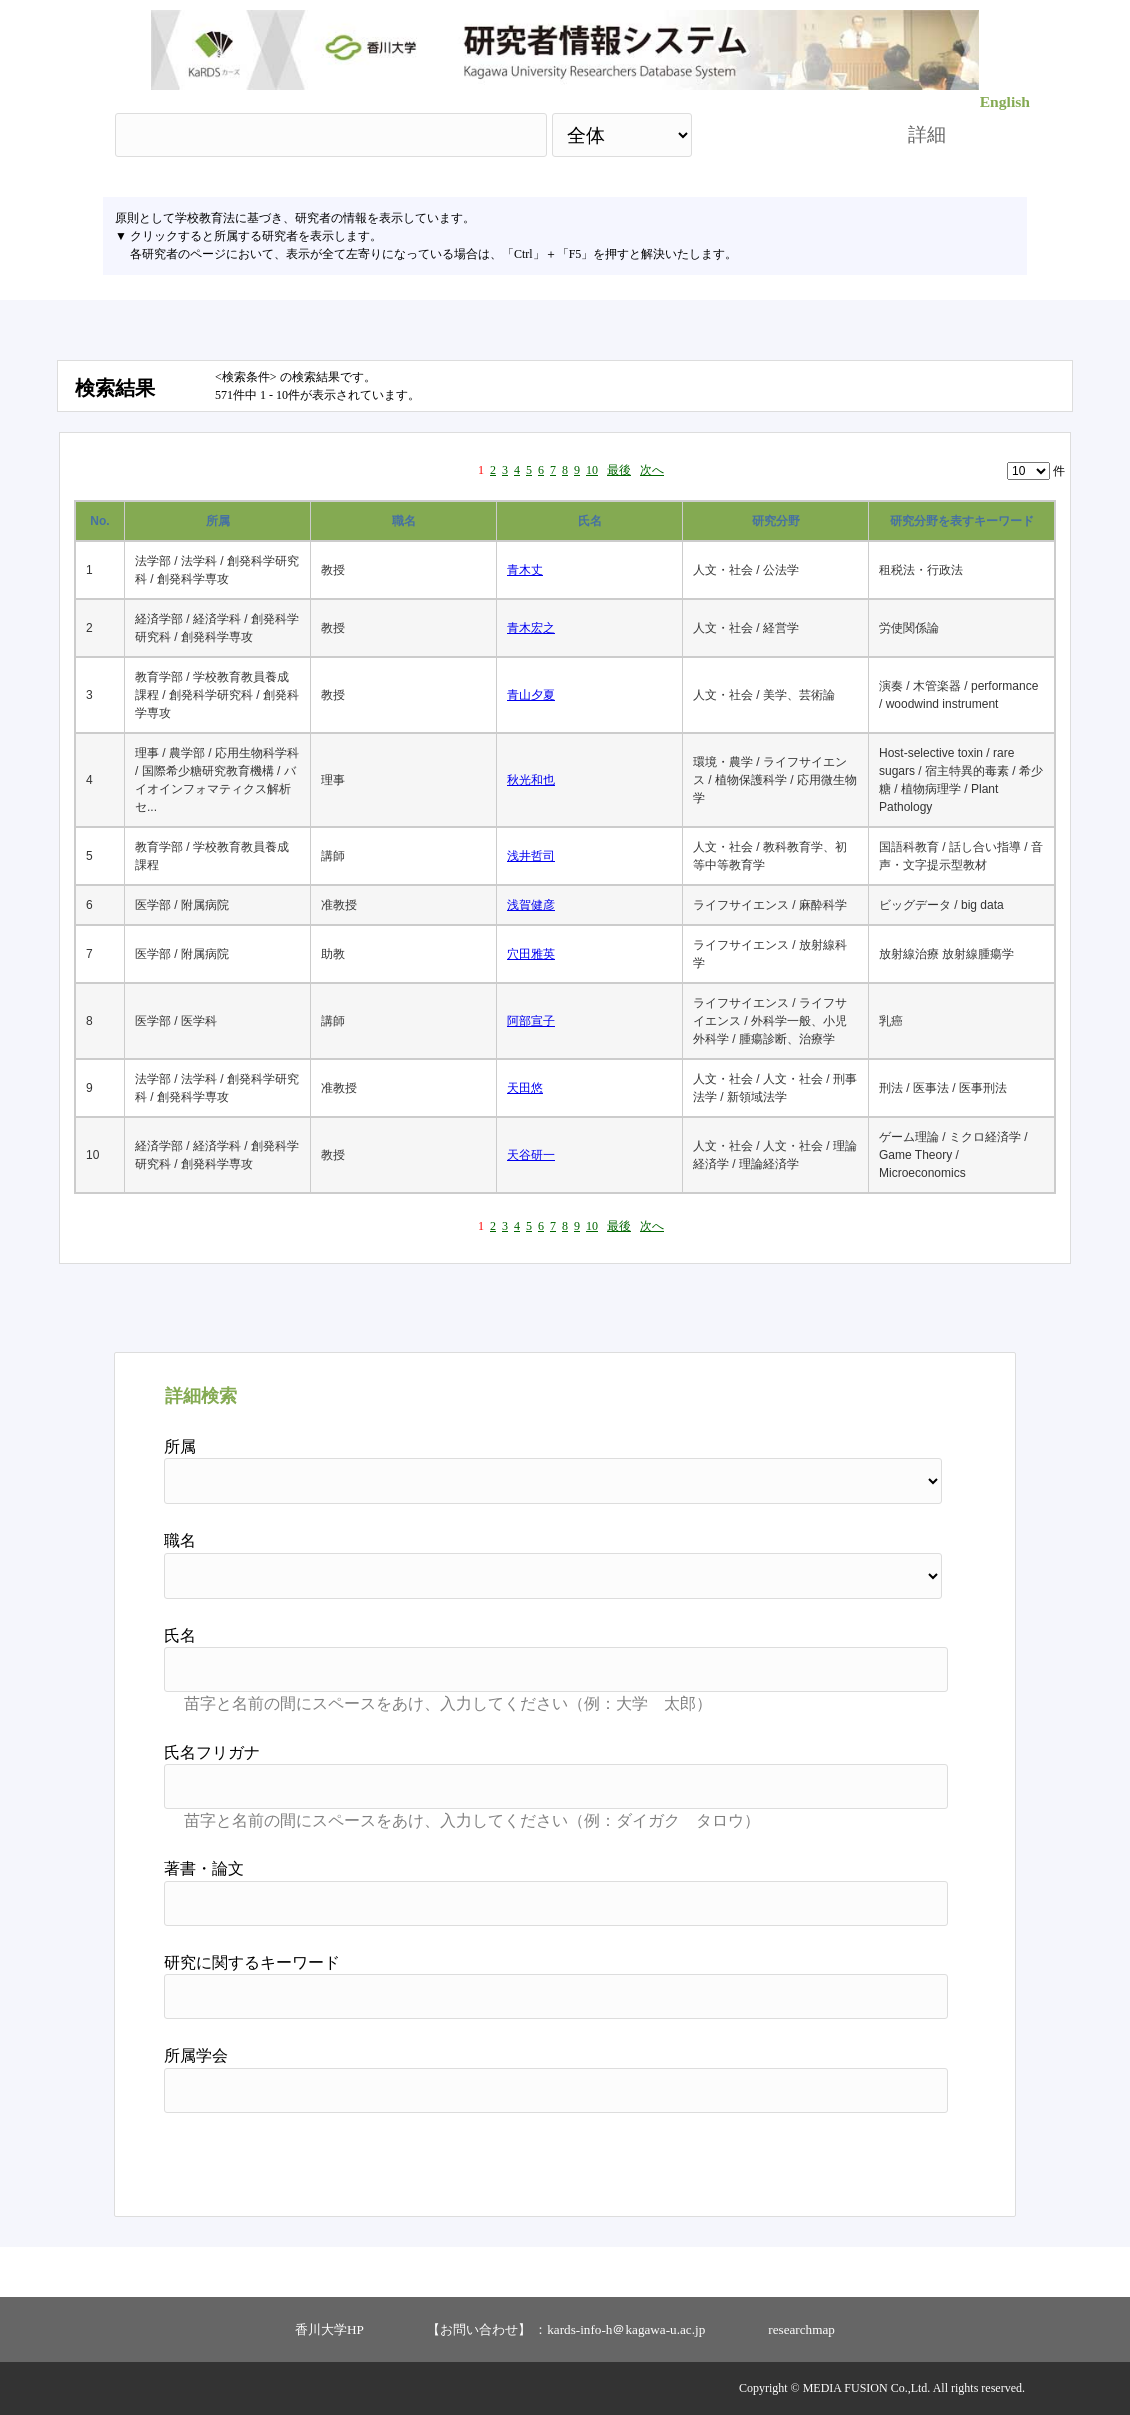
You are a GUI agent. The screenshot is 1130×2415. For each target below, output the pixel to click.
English (1005, 101)
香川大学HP (329, 2329)
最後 (619, 470)
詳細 (927, 134)
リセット (897, 2157)
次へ (652, 470)
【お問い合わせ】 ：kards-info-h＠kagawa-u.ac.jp (566, 2329)
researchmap (801, 2329)
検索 (782, 134)
